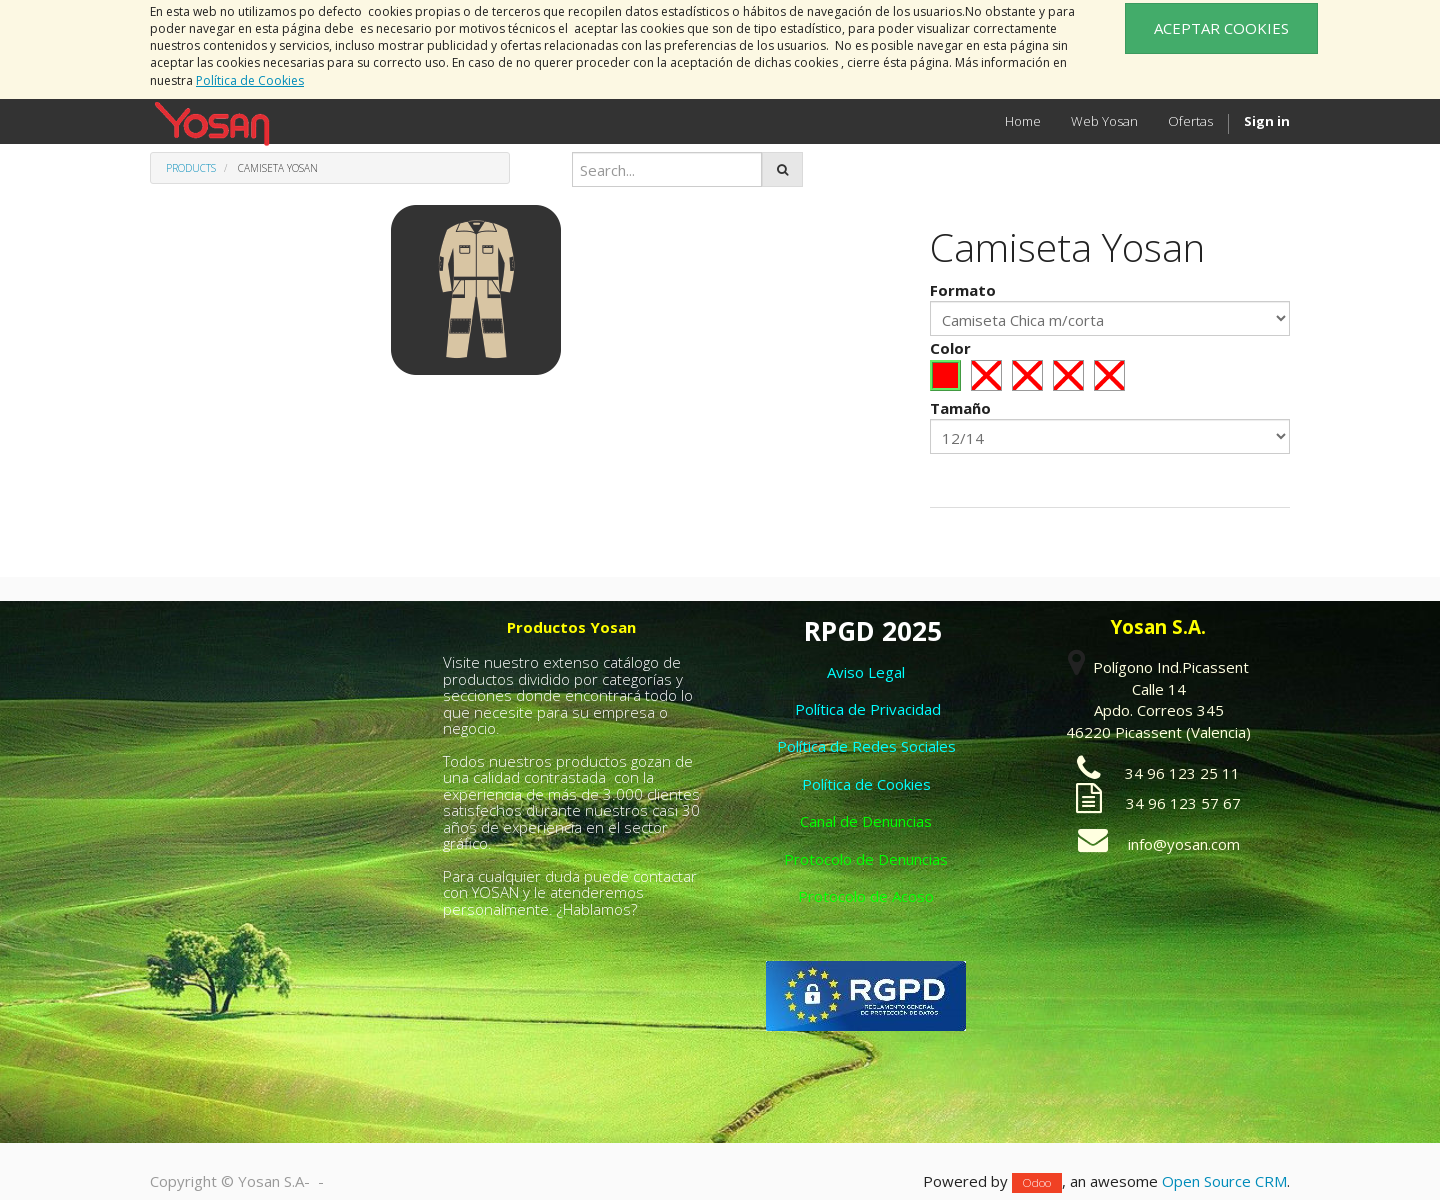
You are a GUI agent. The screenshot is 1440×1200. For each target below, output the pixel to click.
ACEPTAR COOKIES (1221, 28)
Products (191, 168)
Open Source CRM (1224, 1181)
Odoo (1037, 1182)
